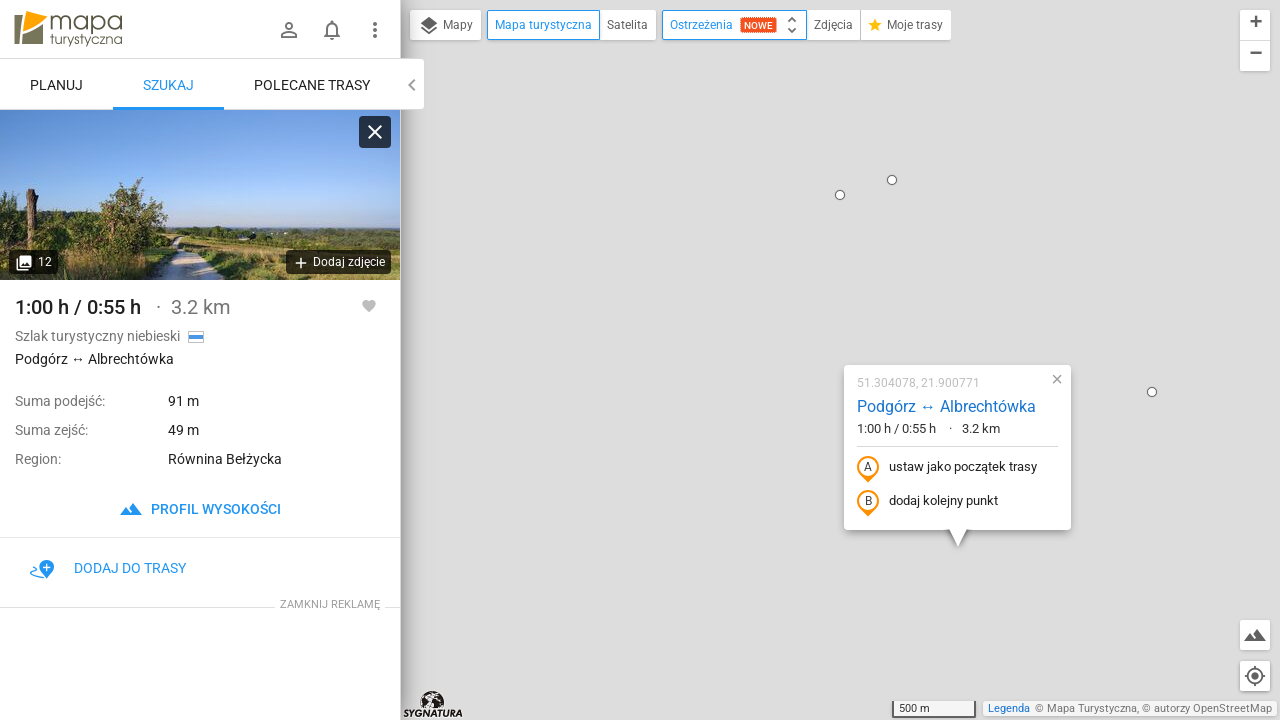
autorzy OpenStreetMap (1213, 708)
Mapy (445, 26)
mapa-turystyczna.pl (68, 29)
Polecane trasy (312, 85)
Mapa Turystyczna (1092, 708)
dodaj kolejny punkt (809, 307)
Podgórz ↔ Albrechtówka (828, 211)
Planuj (56, 85)
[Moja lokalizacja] (1255, 676)
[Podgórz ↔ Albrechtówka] (200, 195)
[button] (678, 568)
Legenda (1009, 708)
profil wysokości (200, 509)
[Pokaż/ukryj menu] (375, 30)
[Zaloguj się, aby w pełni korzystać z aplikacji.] (369, 305)
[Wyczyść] (375, 132)
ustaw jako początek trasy (829, 273)
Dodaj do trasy (108, 568)
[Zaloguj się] (289, 30)
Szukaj (168, 85)
